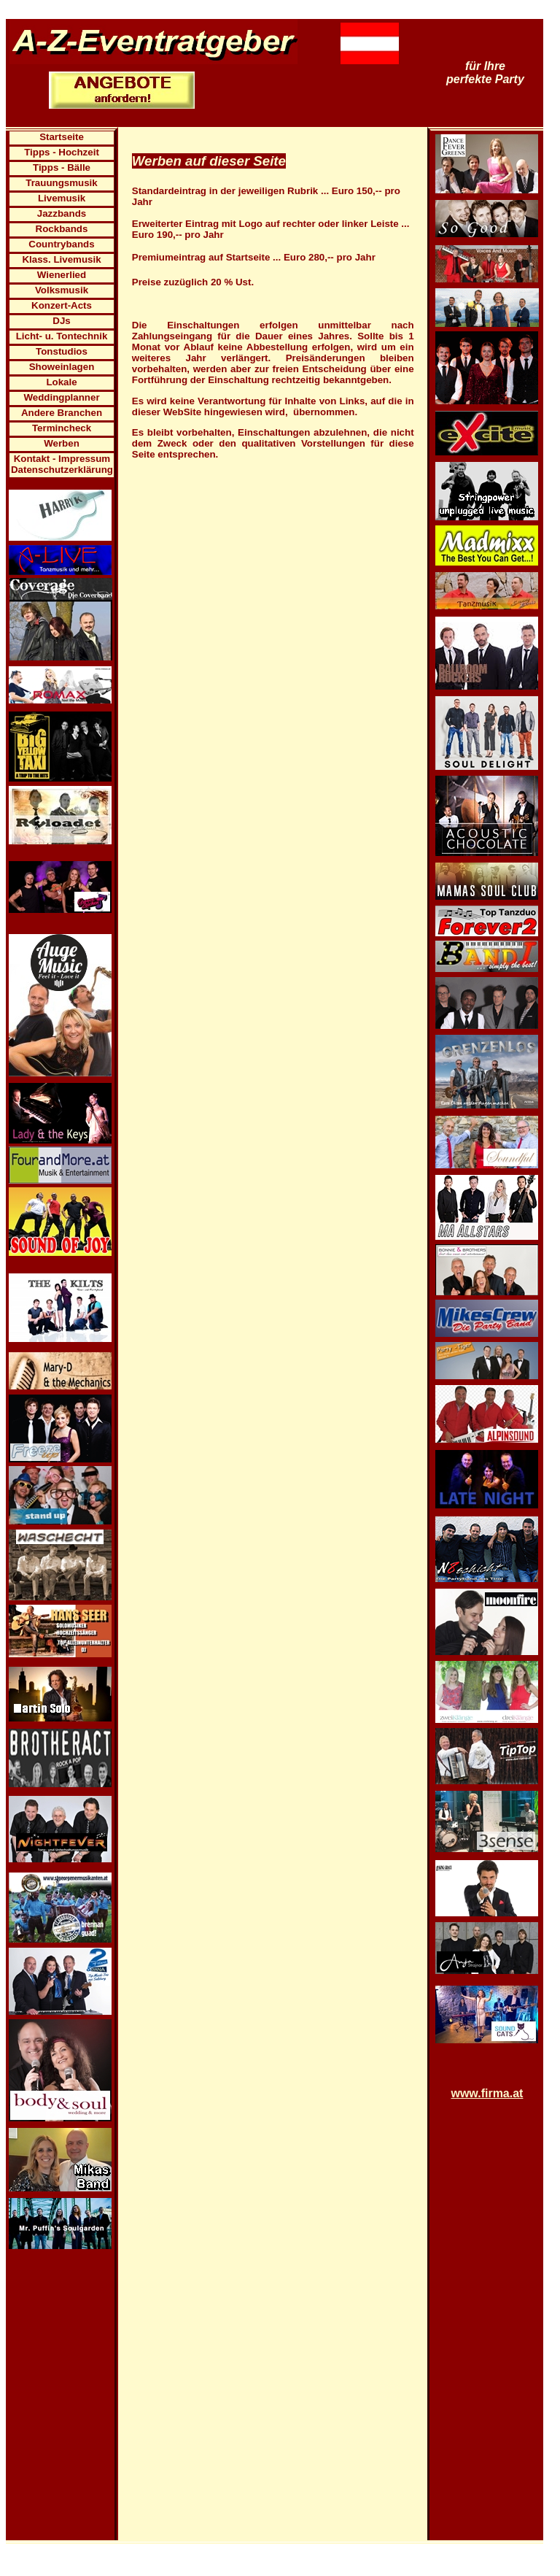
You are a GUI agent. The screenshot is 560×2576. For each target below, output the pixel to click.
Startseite (61, 136)
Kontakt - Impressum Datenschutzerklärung (62, 464)
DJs (61, 320)
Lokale (61, 382)
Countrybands (61, 244)
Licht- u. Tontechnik (62, 336)
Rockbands (62, 228)
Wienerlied (61, 274)
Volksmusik (61, 290)
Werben (61, 443)
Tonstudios (62, 351)
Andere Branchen (61, 412)
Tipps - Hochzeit (61, 152)
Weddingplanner (61, 397)
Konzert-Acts (61, 305)
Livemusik (61, 198)
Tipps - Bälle (61, 167)
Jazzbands (61, 213)
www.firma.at (487, 2093)
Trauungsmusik (62, 182)
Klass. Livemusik (61, 259)
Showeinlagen (62, 366)
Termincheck (61, 428)
